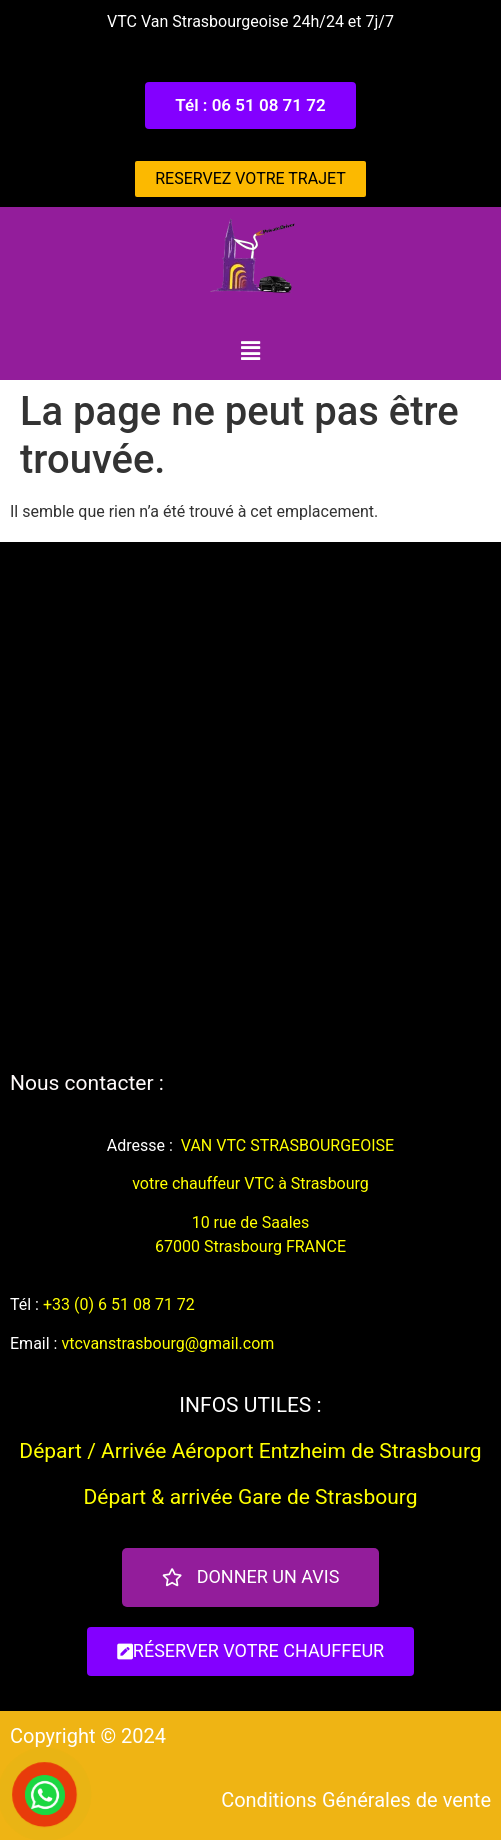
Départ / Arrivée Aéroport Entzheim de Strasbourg (250, 1451)
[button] (250, 105)
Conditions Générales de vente (356, 1800)
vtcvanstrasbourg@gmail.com (167, 1343)
